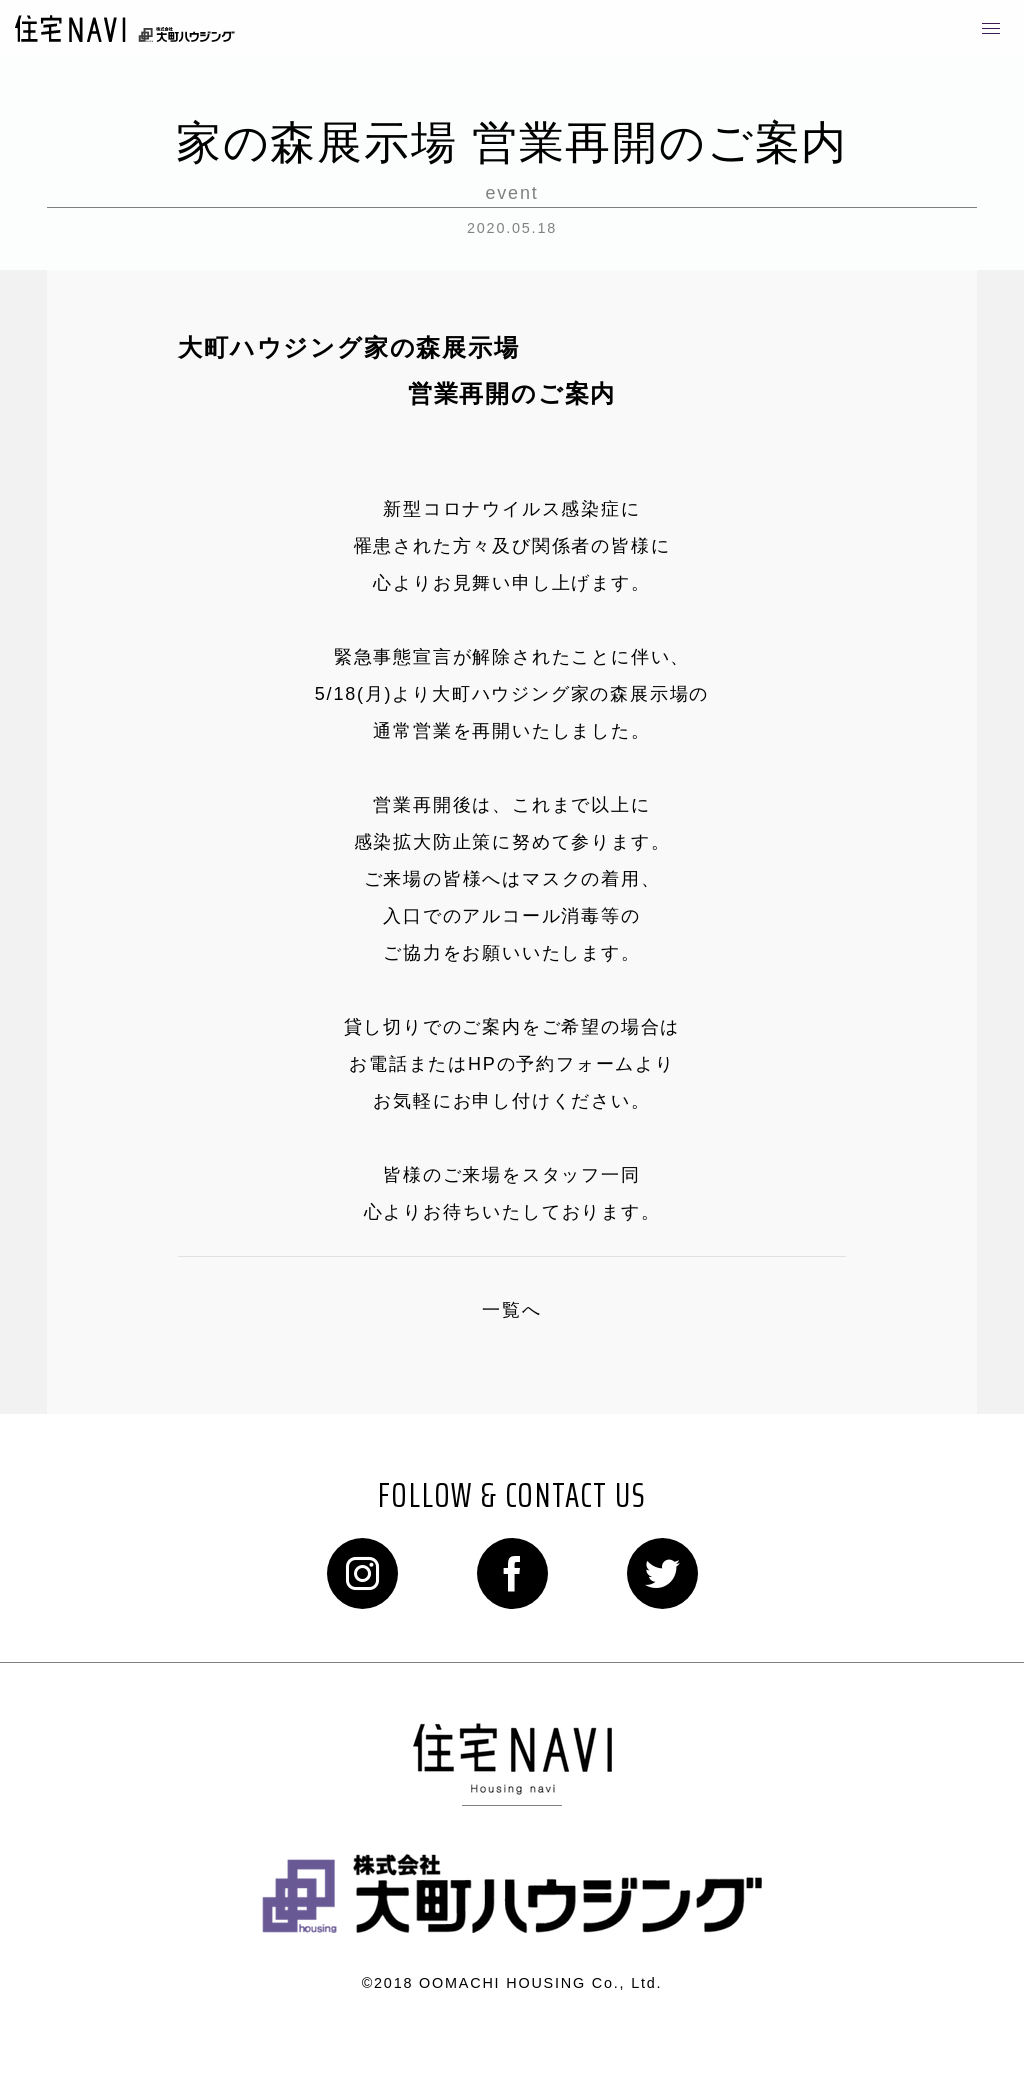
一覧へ (511, 1310)
